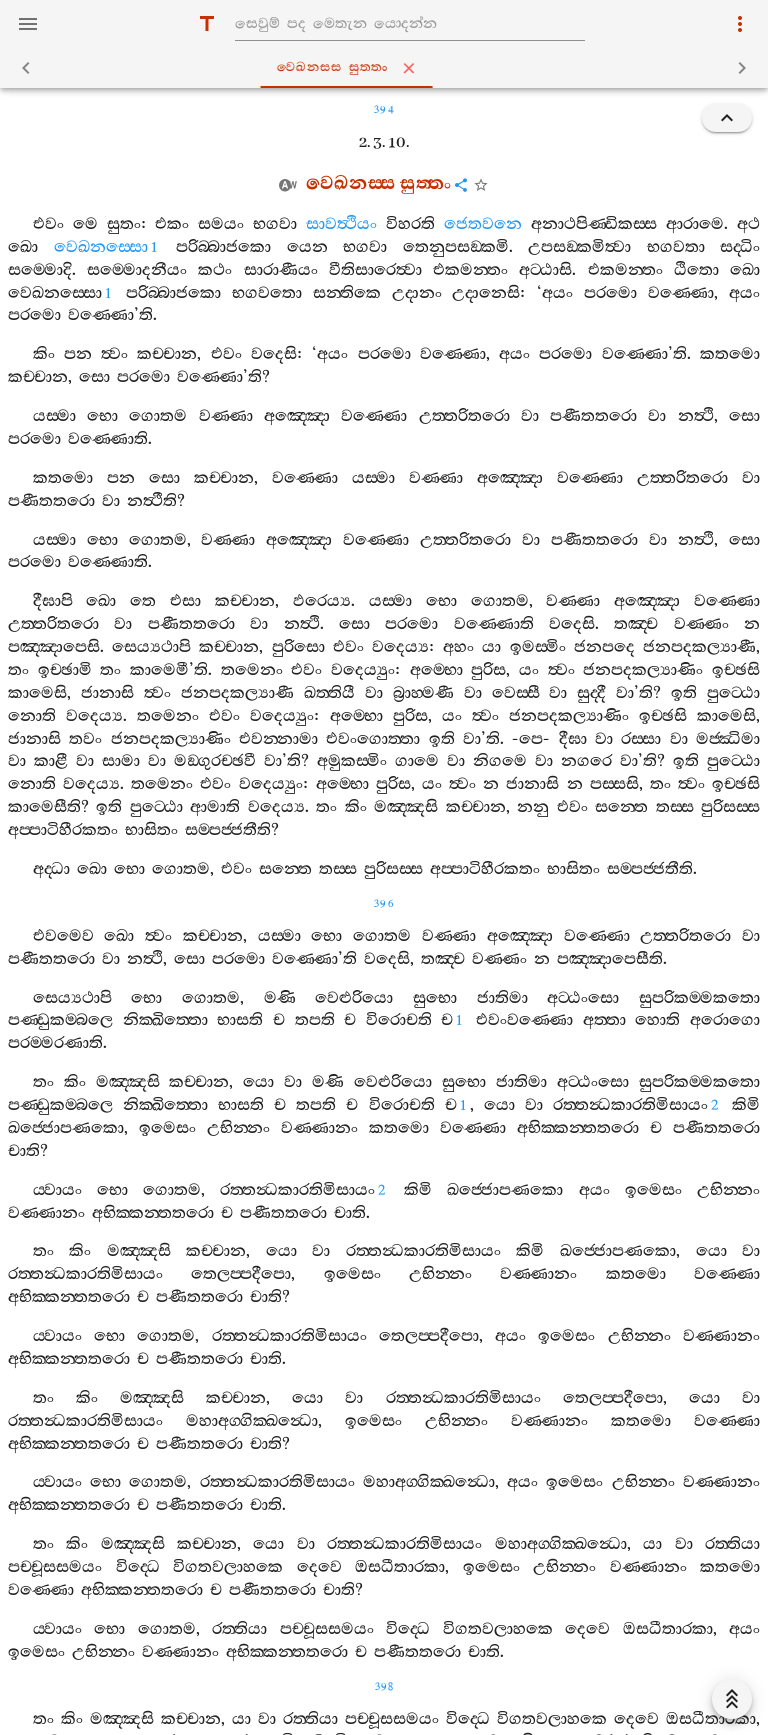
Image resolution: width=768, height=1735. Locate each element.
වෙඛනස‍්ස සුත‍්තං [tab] (388, 68)
